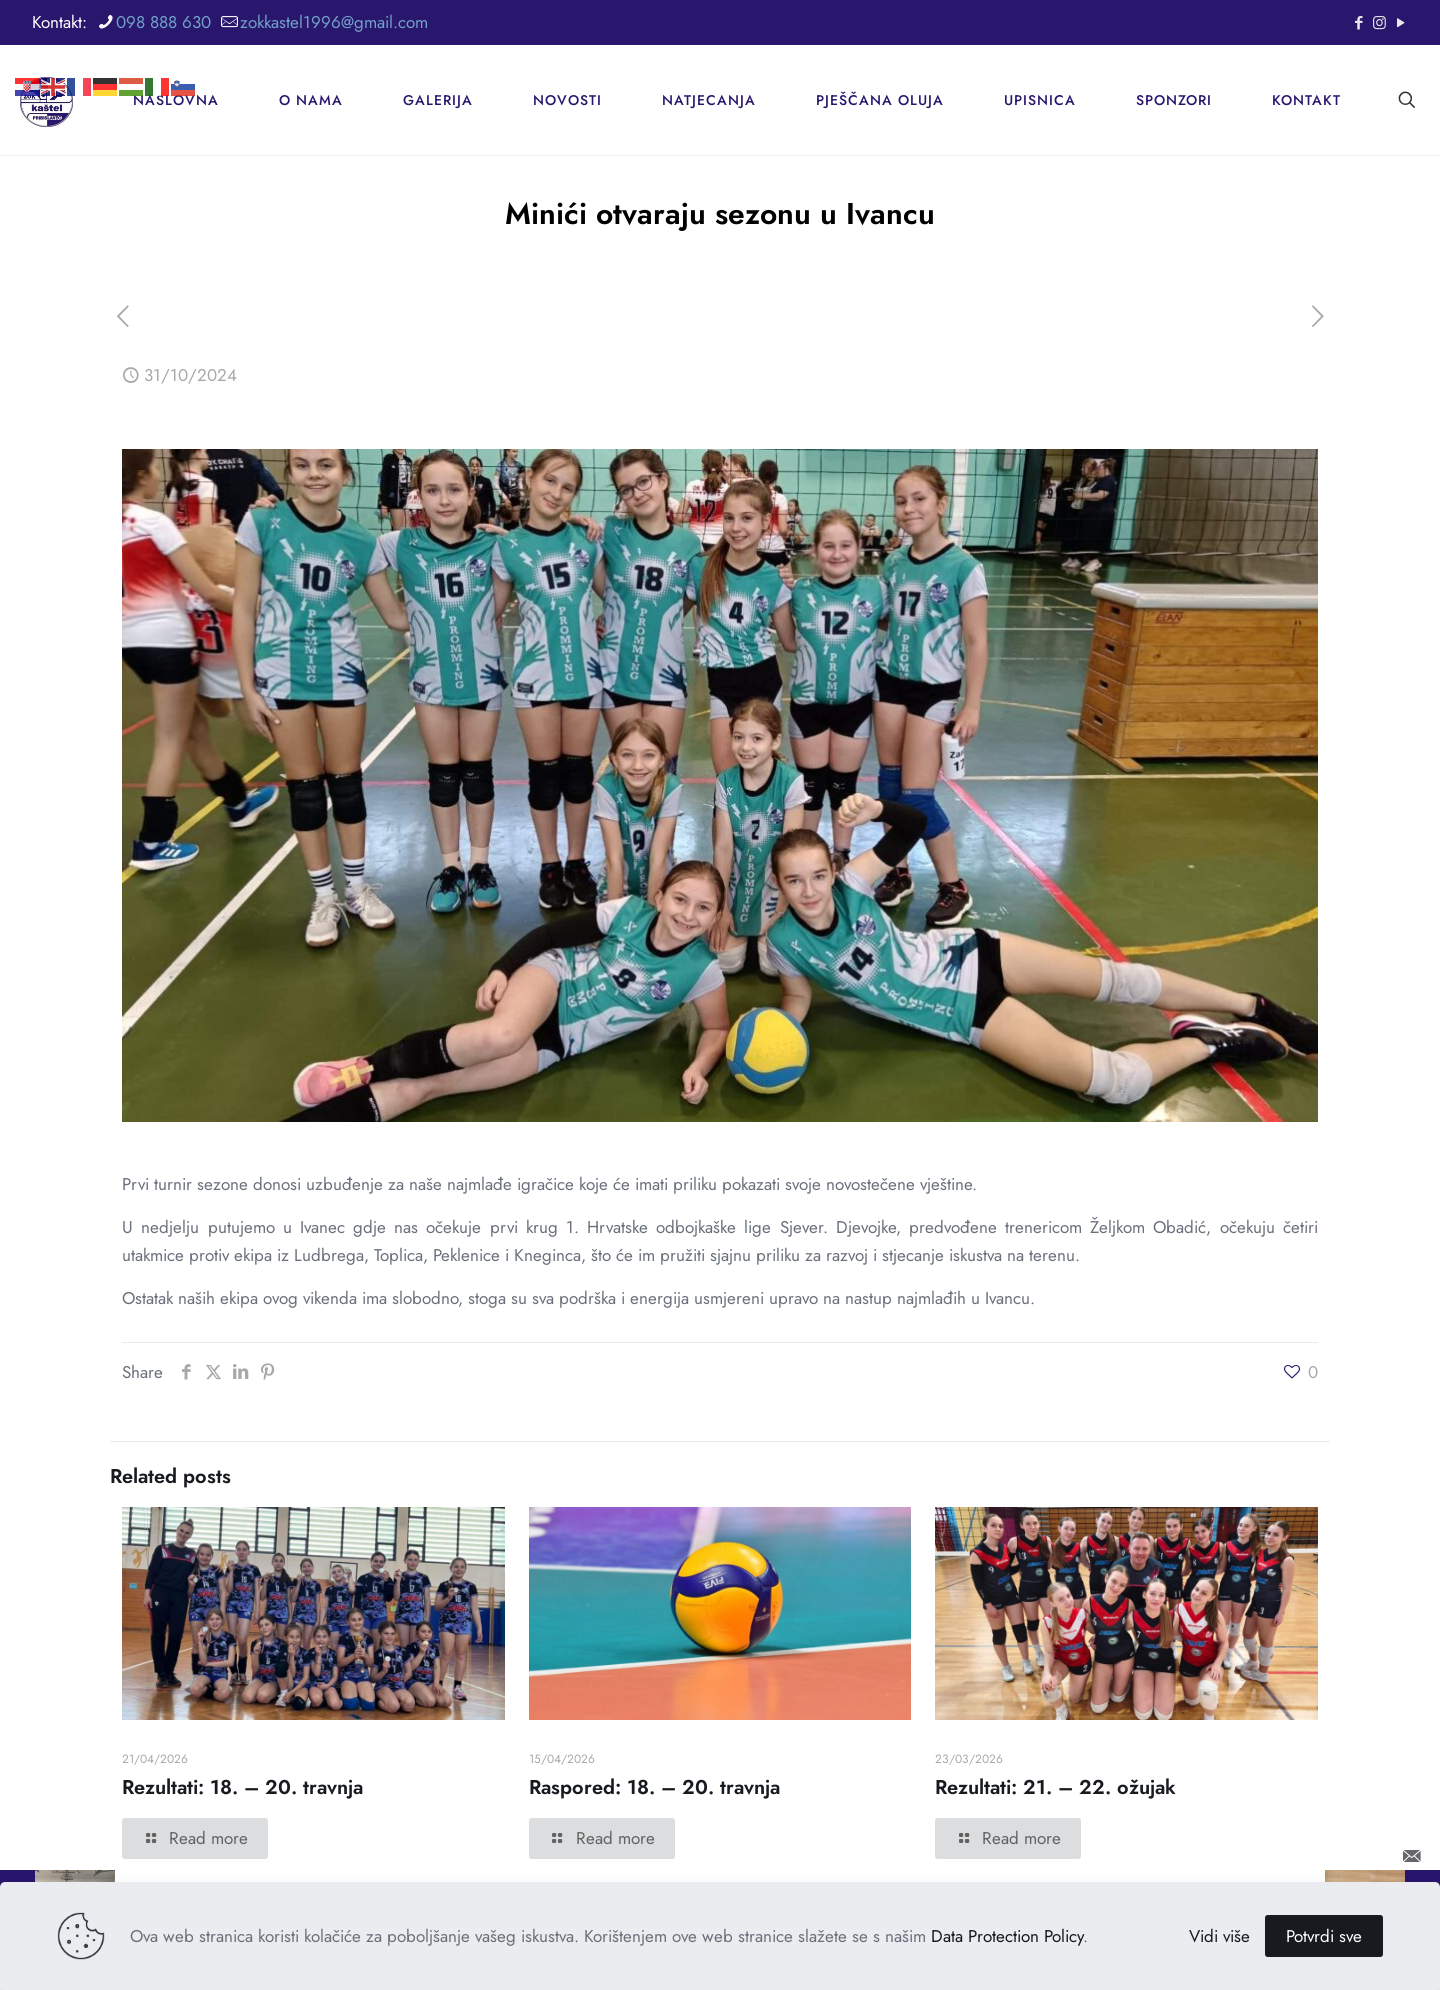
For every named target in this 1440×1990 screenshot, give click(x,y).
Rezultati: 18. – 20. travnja (242, 1787)
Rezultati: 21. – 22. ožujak (1055, 1787)
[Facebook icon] (1358, 23)
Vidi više (1219, 1936)
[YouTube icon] (1400, 23)
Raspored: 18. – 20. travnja (654, 1787)
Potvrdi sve (1324, 1936)
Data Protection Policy (1007, 1936)
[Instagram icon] (1379, 23)
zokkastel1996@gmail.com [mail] (334, 22)
